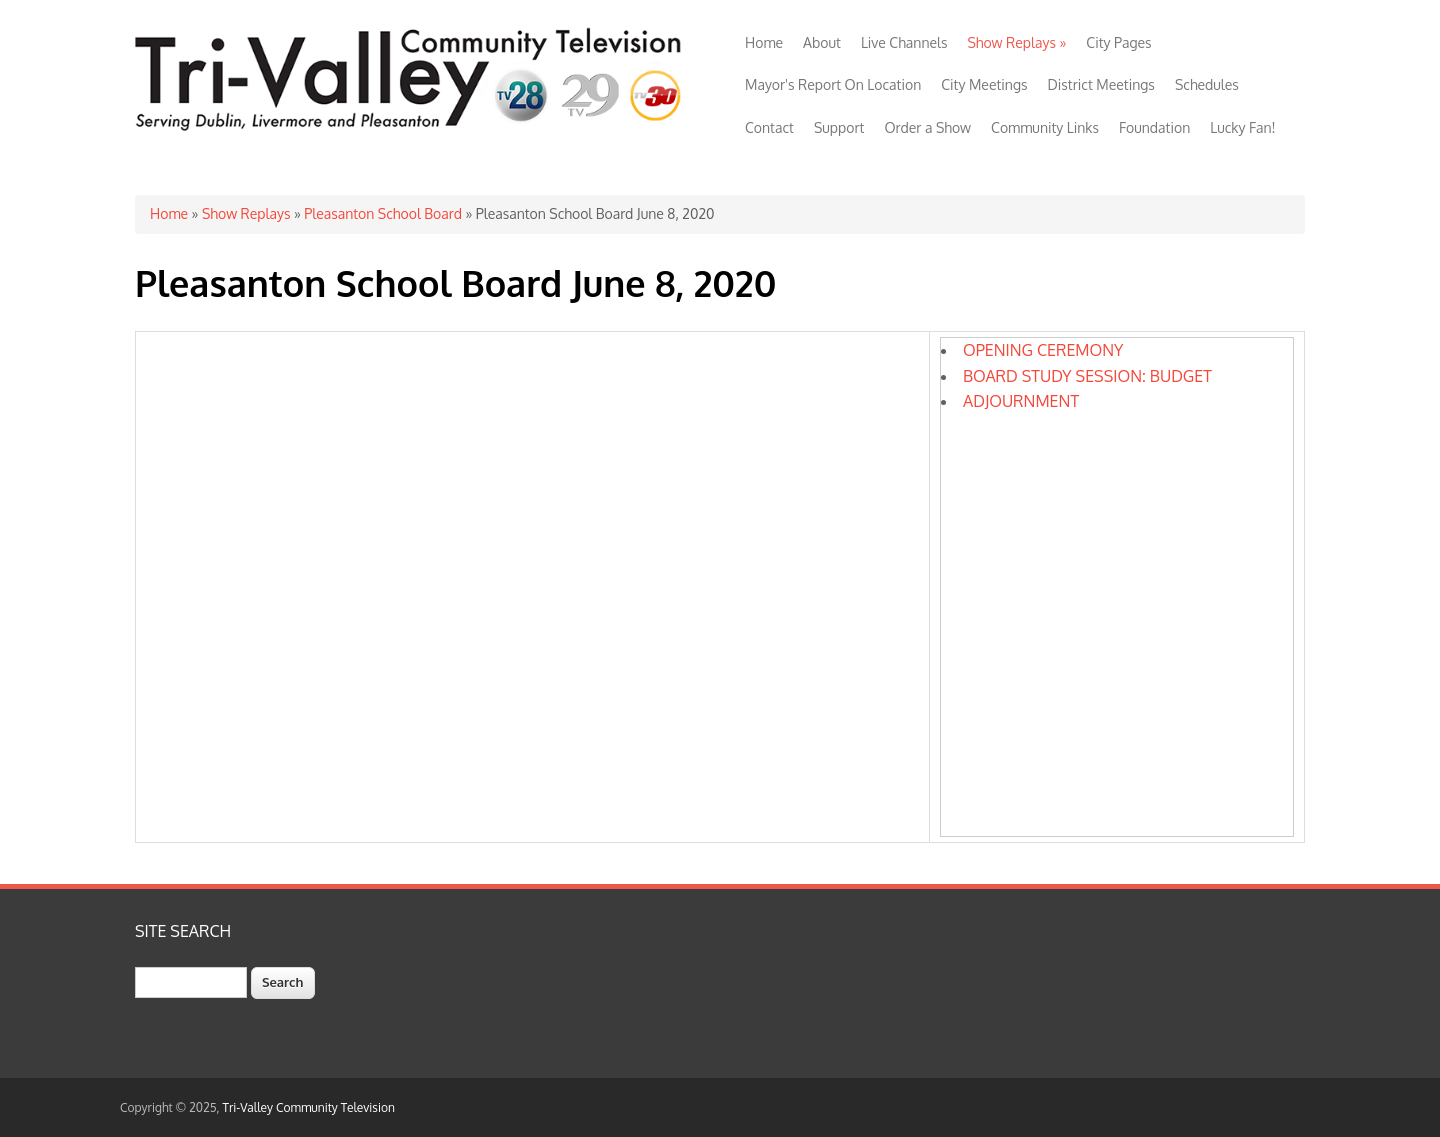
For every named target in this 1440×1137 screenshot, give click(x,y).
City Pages (1118, 42)
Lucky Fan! (1242, 127)
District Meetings (1101, 84)
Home (764, 42)
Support (839, 127)
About (822, 42)
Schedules (1207, 84)
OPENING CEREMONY (1043, 350)
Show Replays (1016, 42)
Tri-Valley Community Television (309, 1107)
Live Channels (904, 42)
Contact (769, 127)
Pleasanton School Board (383, 213)
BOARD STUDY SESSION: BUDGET (1087, 376)
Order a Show (927, 127)
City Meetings (984, 84)
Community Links (1045, 127)
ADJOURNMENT (1021, 401)
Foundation (1154, 127)
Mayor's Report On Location (833, 84)
